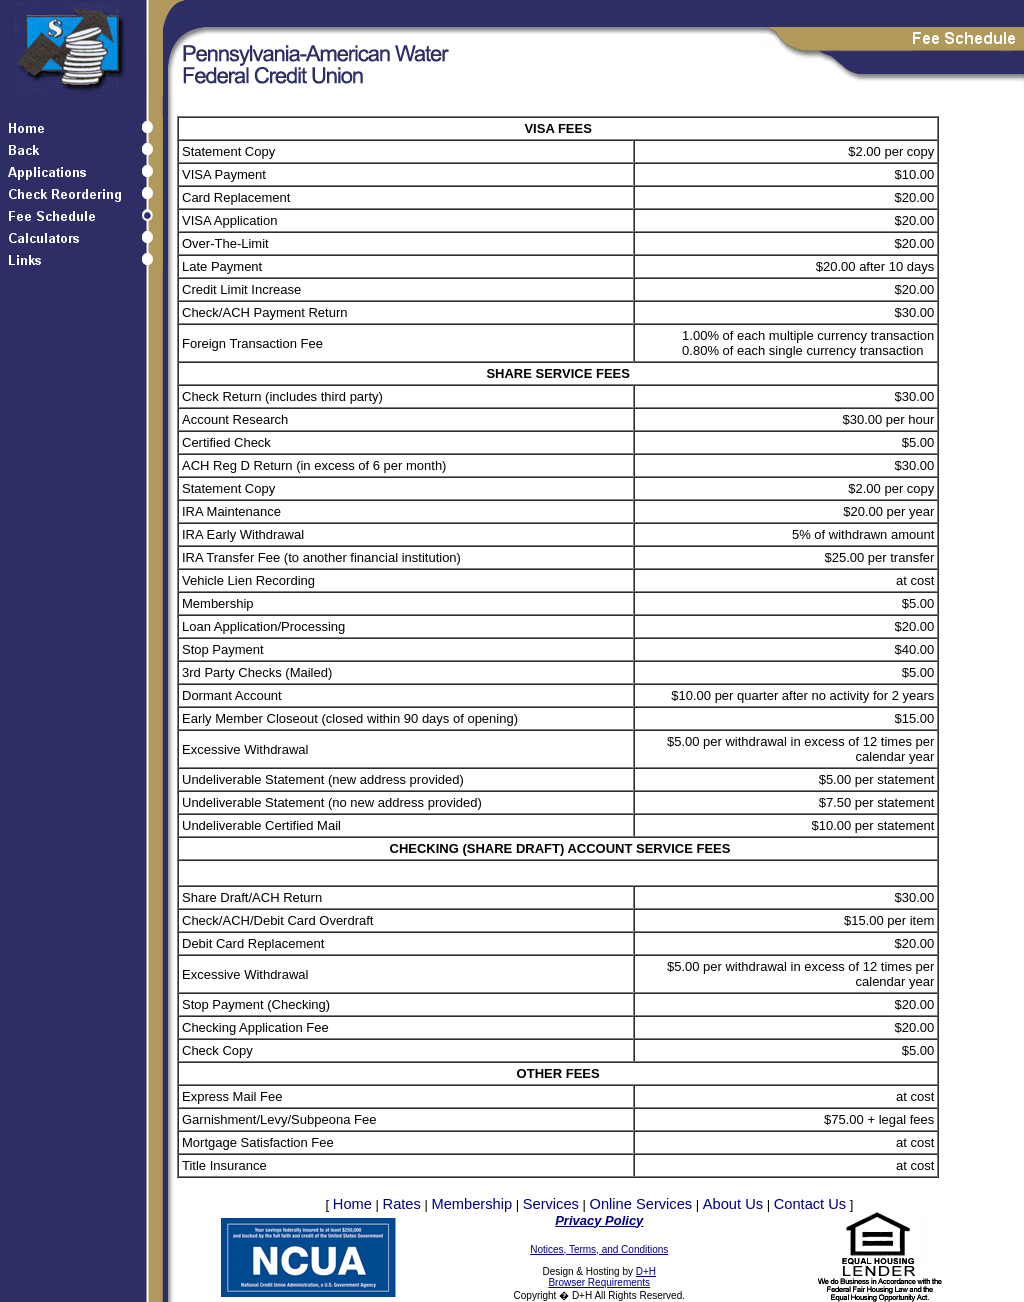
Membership (471, 1204)
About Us (733, 1204)
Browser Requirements (599, 1282)
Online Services (641, 1204)
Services (551, 1204)
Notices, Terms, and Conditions (599, 1249)
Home (352, 1204)
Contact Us (810, 1204)
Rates (402, 1204)
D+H (646, 1271)
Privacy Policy (599, 1220)
